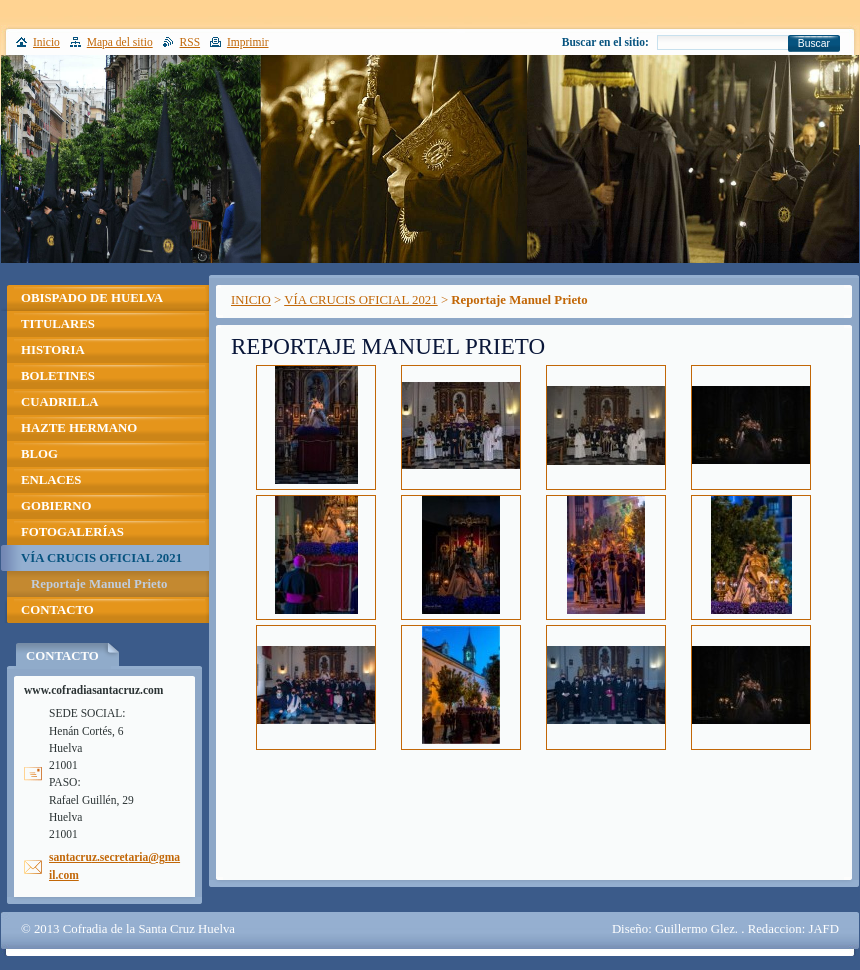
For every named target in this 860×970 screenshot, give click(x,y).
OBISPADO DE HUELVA (92, 298)
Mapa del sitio (120, 42)
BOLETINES (58, 376)
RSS (190, 42)
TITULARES (58, 324)
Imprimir (248, 42)
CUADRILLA (60, 402)
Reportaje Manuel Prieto (99, 584)
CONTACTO (57, 610)
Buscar (814, 43)
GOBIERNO (56, 506)
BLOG (39, 454)
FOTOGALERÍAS (72, 532)
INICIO (251, 300)
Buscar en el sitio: (605, 42)
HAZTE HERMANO (79, 428)
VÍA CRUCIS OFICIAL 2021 (360, 300)
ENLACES (51, 480)
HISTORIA (53, 350)
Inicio (46, 42)
